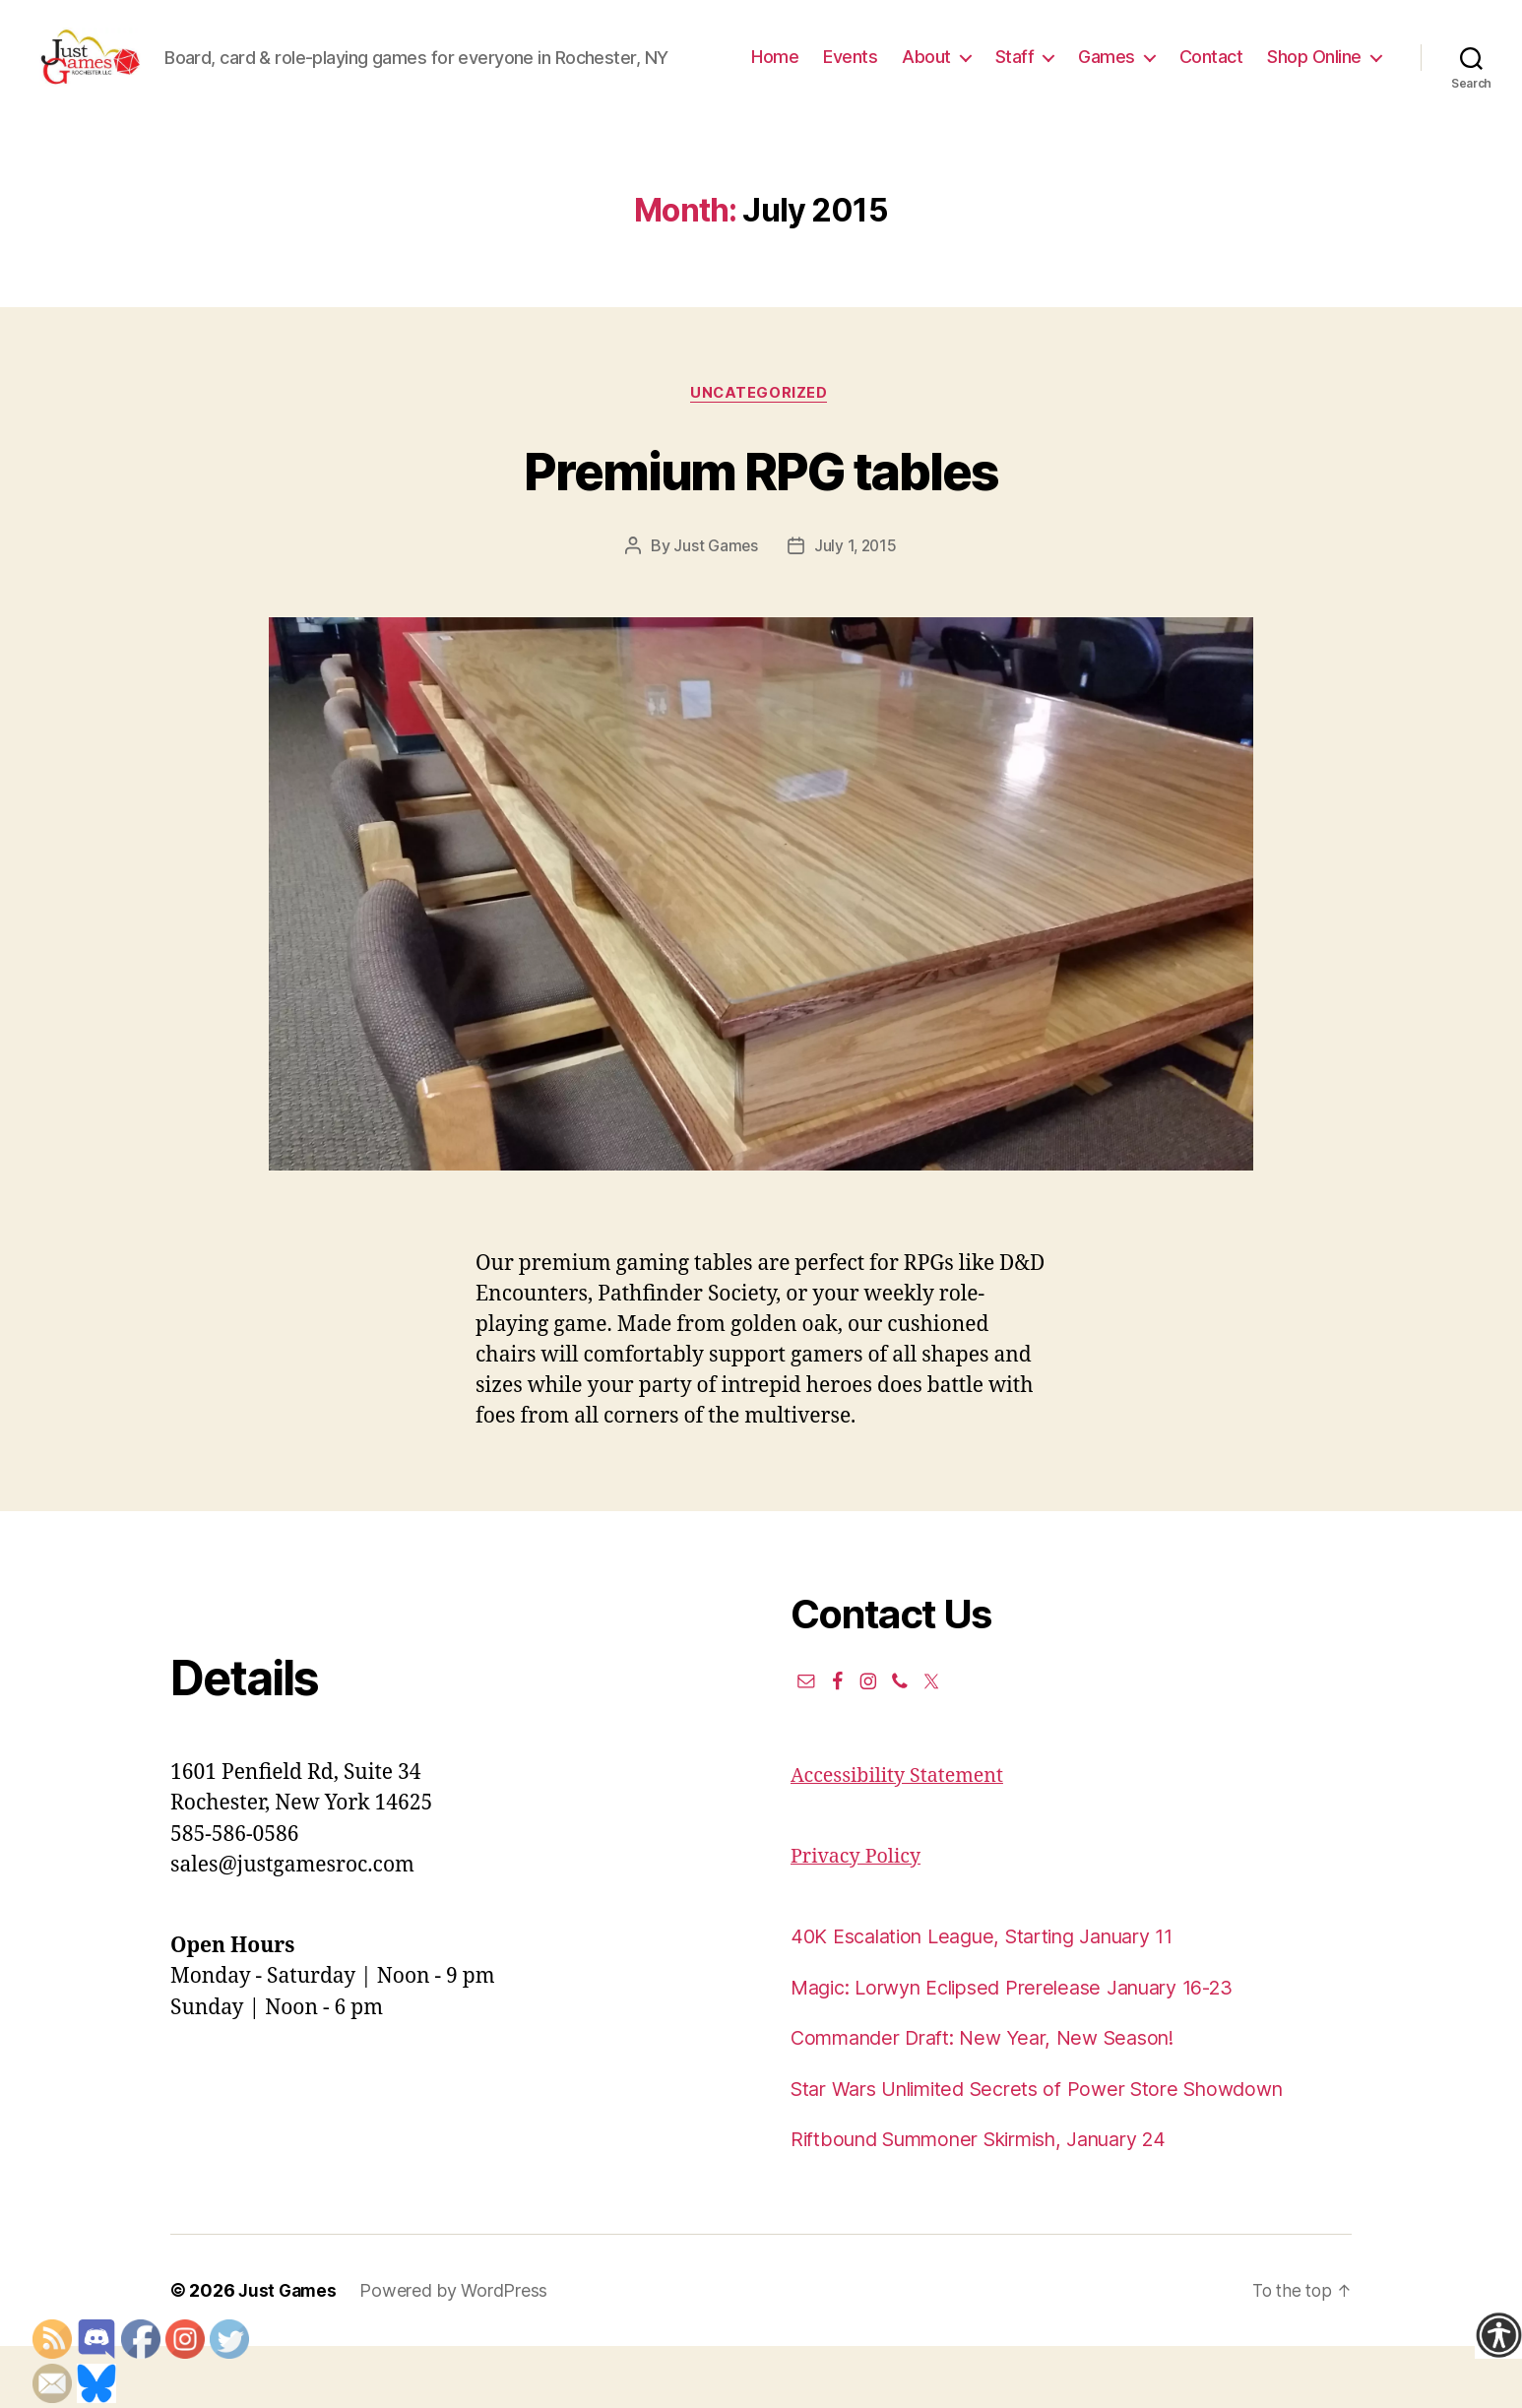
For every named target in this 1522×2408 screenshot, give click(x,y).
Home (913, 72)
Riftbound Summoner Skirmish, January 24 (998, 2201)
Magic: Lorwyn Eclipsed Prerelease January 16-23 (1030, 2049)
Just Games (714, 608)
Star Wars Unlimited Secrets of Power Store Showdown (1054, 2150)
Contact (1349, 72)
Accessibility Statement (904, 1838)
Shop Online (1314, 102)
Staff (1153, 72)
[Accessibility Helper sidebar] (1498, 2335)
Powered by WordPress (457, 2352)
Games (1245, 72)
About (1065, 72)
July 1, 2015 (856, 608)
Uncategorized (761, 455)
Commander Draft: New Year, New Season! (996, 2100)
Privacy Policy (860, 1918)
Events (989, 72)
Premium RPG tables (761, 530)
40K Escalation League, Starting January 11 (999, 1999)
